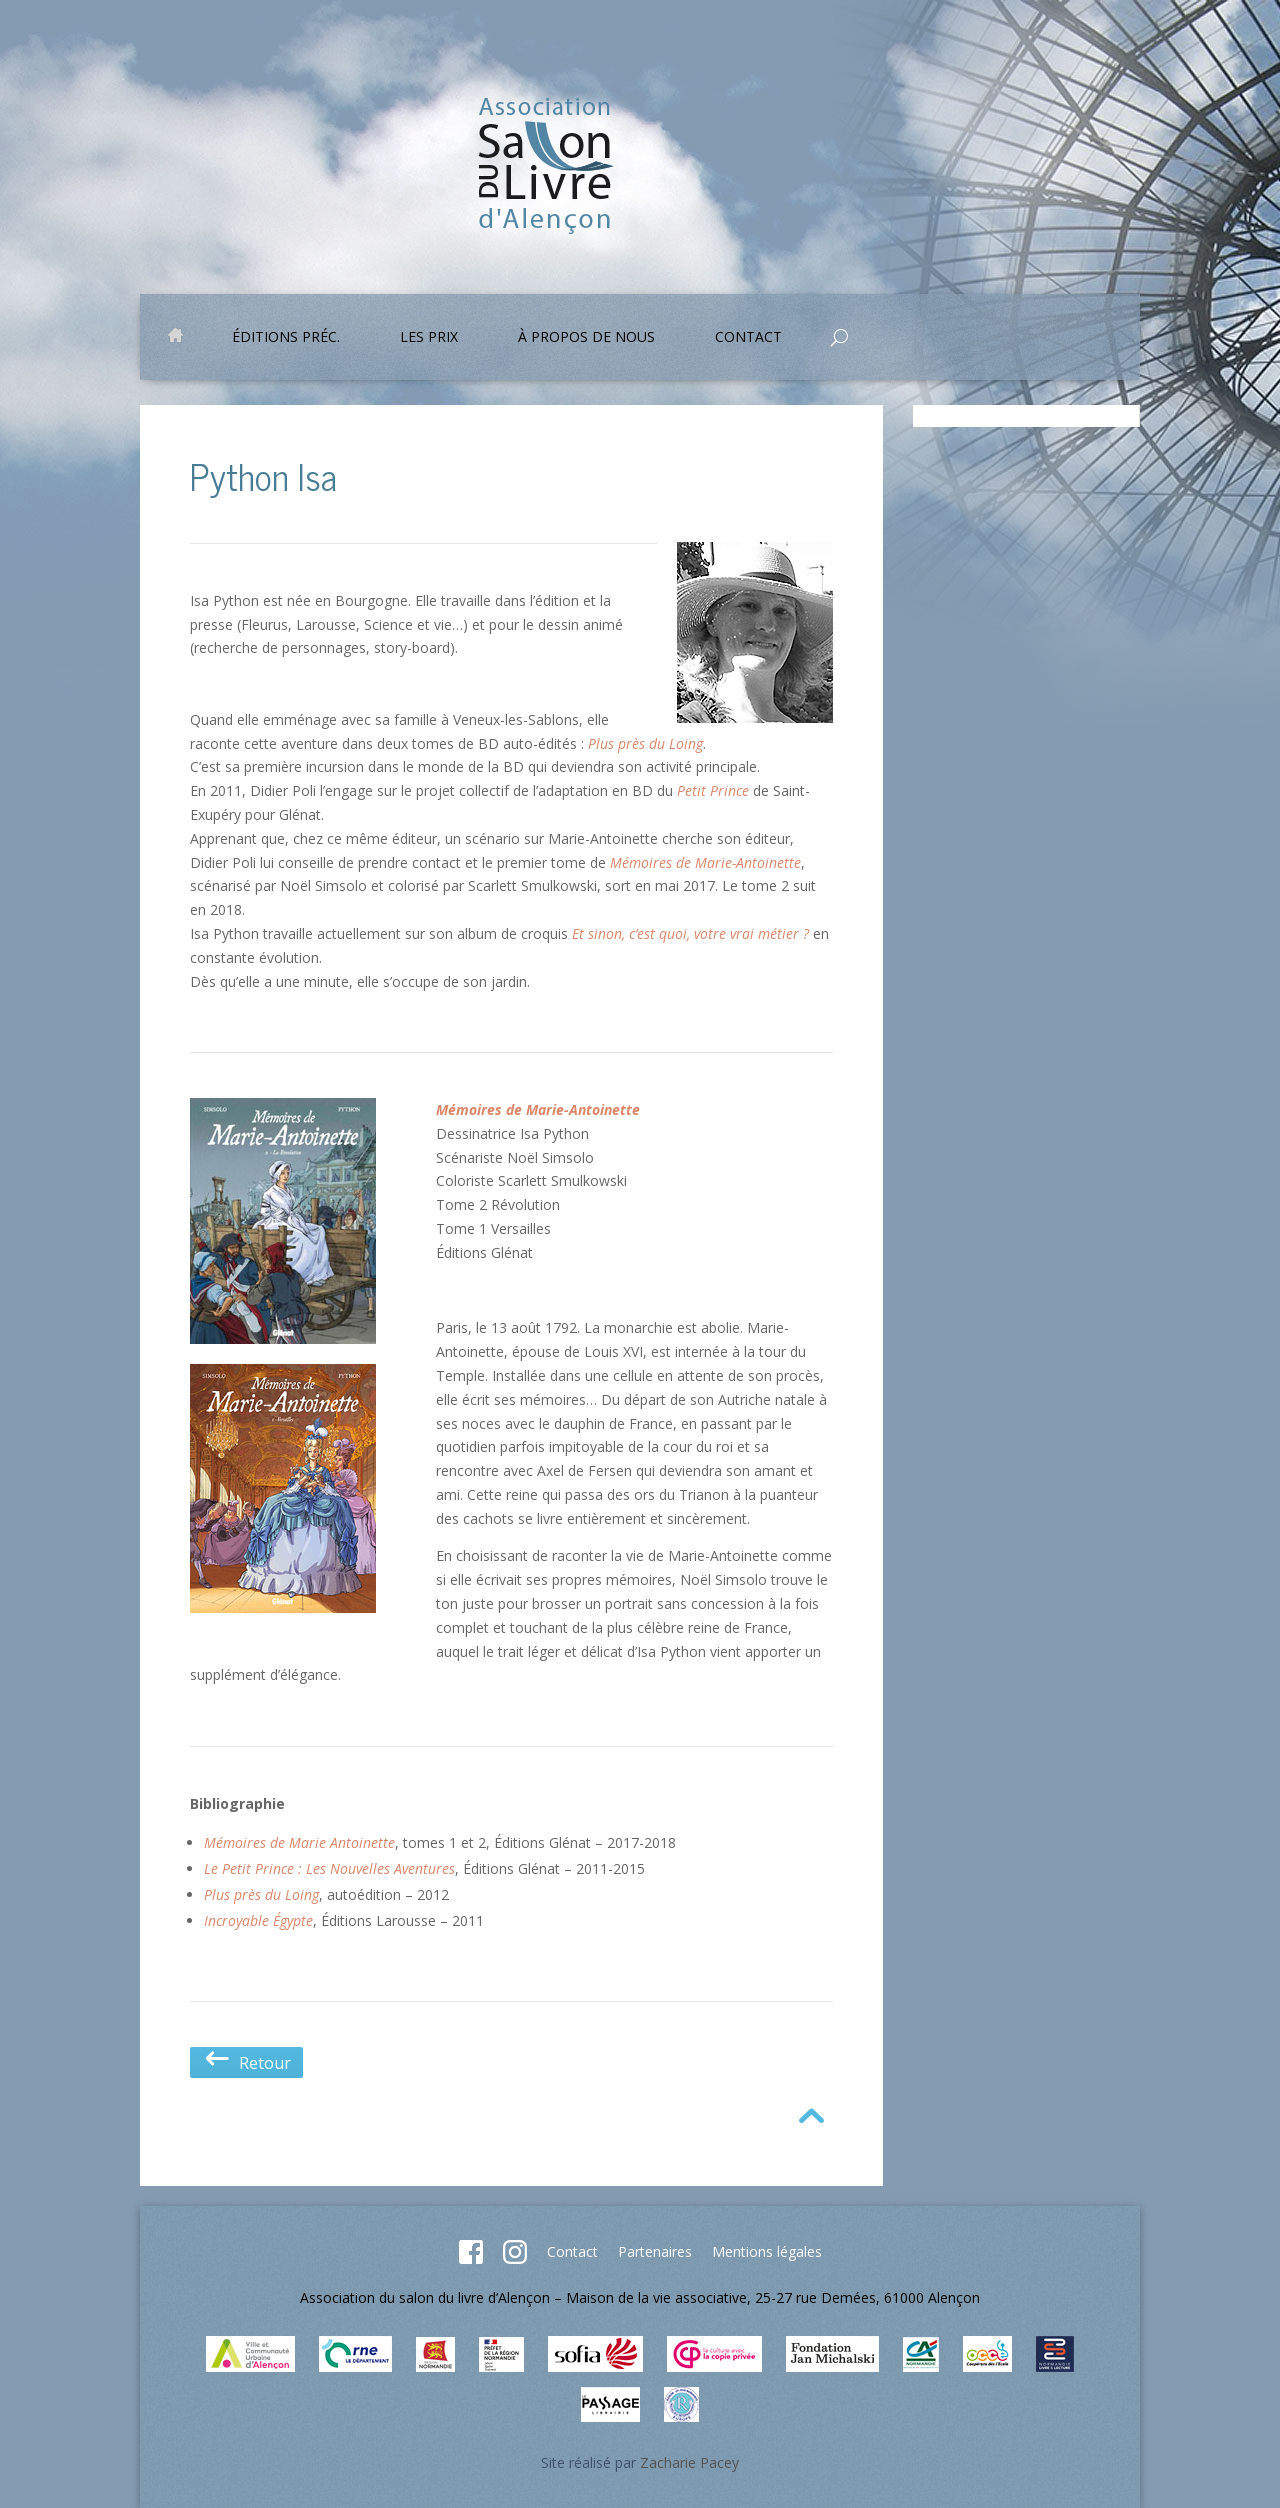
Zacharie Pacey (689, 2462)
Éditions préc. (286, 338)
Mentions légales (767, 2251)
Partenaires (655, 2251)
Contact (748, 338)
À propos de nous (586, 338)
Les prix (429, 338)
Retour (246, 2063)
